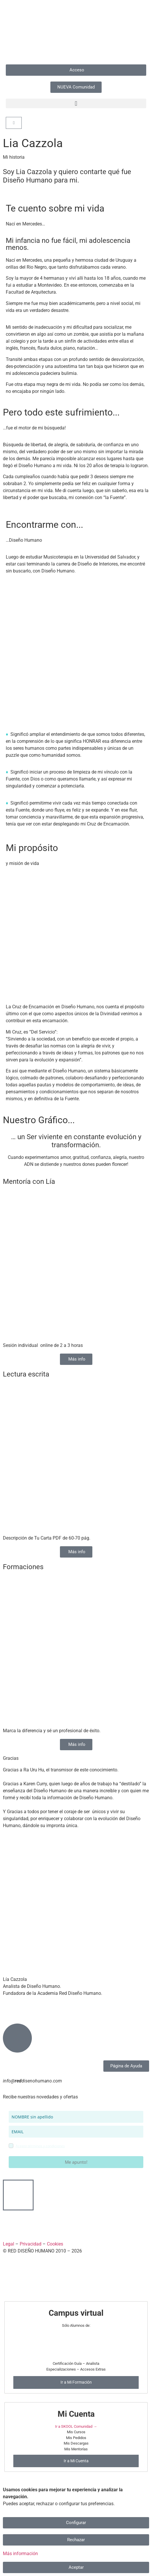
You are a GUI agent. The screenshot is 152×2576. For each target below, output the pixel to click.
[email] (76, 2132)
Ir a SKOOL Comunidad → (76, 2426)
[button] (76, 103)
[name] (76, 2117)
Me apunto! (76, 2162)
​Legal (8, 2244)
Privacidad (30, 2244)
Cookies (55, 2244)
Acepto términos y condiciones (40, 2145)
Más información (20, 2553)
